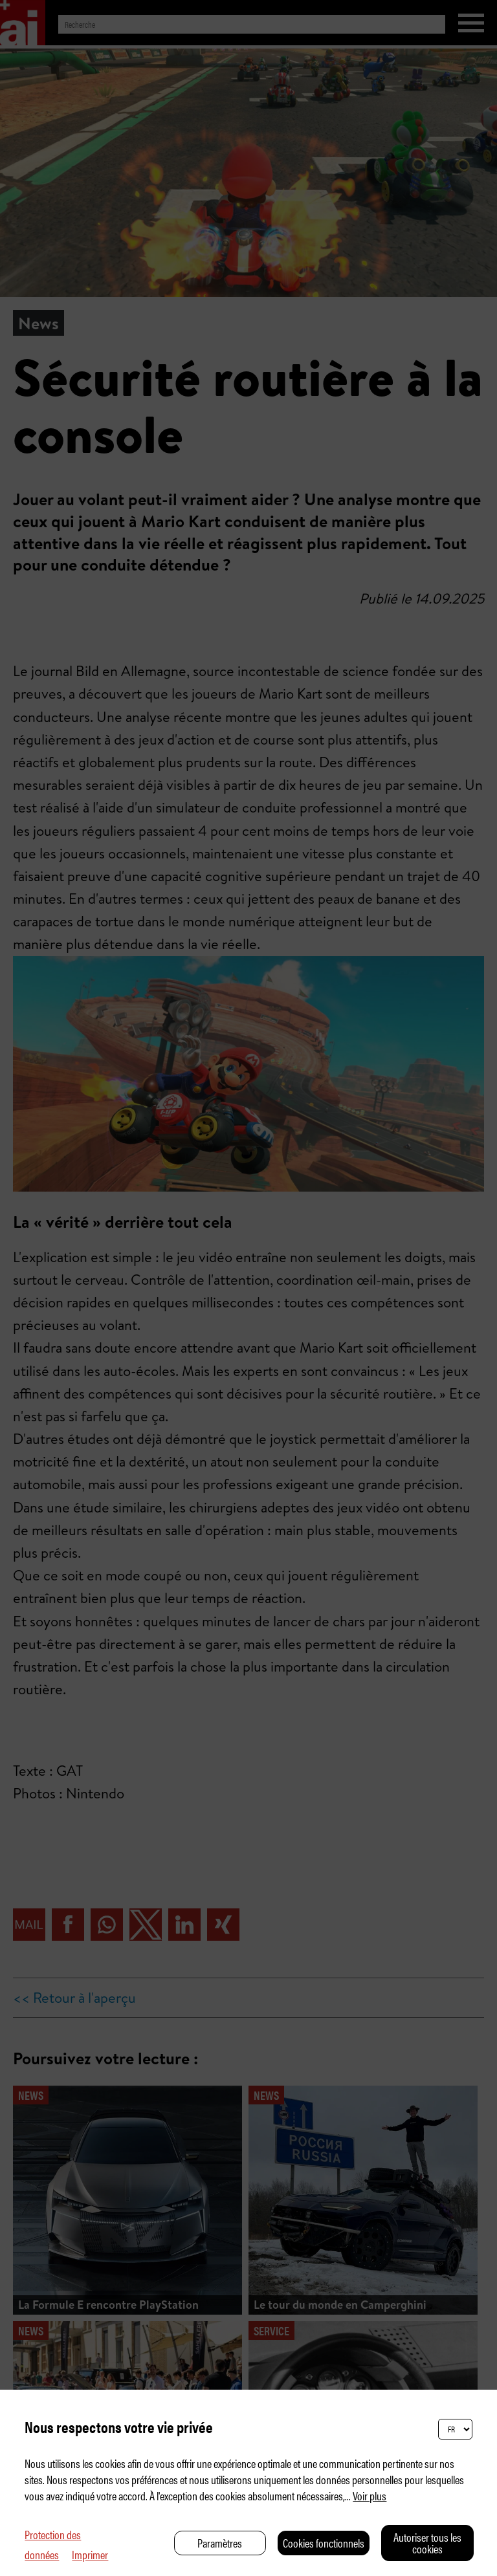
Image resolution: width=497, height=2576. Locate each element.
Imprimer (90, 2554)
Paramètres (219, 2543)
